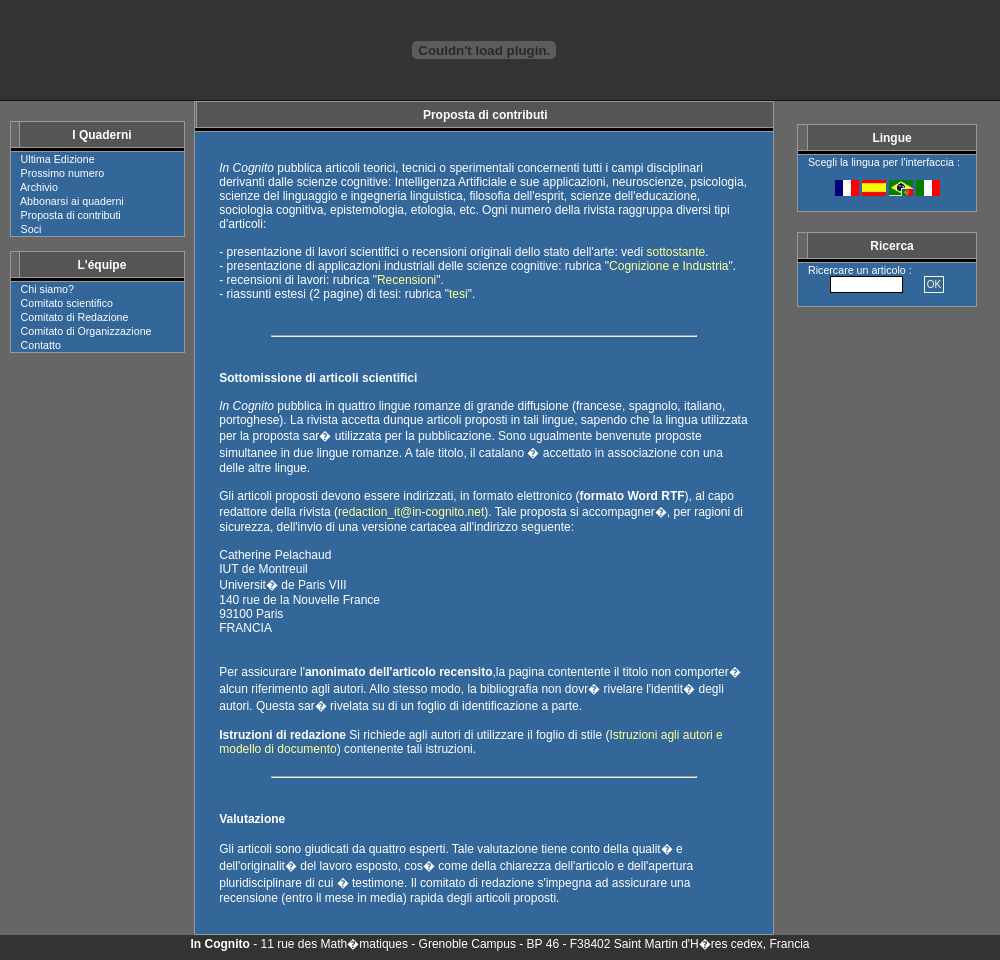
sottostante (675, 252)
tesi (458, 294)
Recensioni (406, 280)
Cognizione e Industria (668, 266)
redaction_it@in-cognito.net (411, 512)
